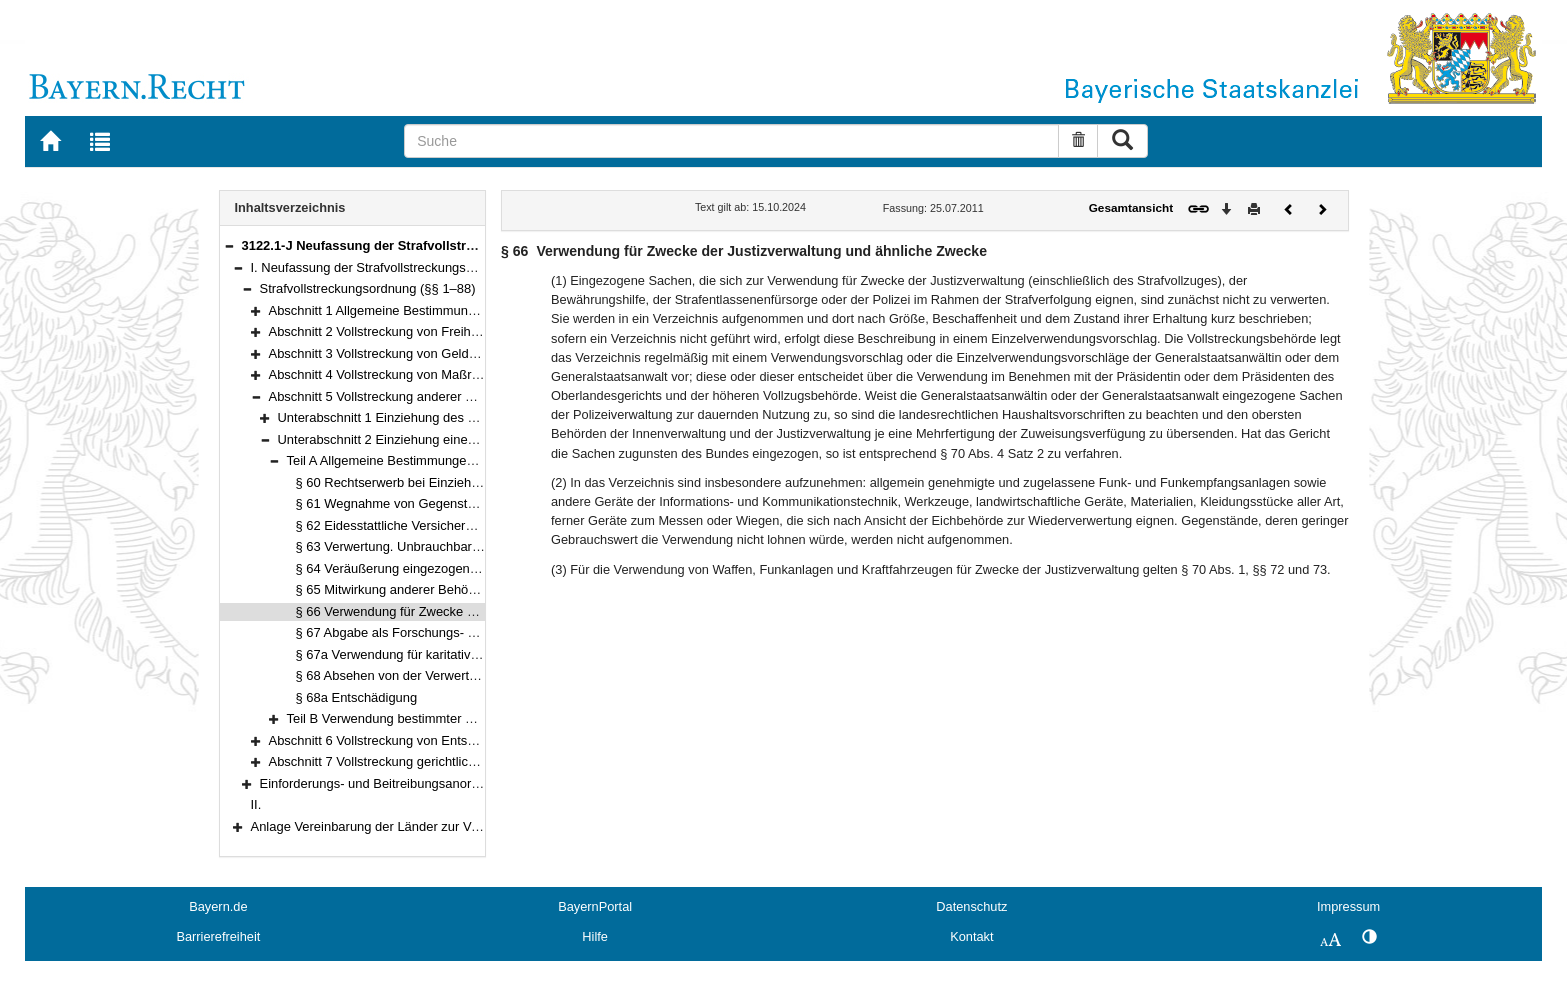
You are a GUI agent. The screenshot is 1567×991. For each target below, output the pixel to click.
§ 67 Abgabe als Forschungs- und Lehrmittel (423, 632)
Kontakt (971, 936)
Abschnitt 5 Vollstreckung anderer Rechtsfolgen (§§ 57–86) (438, 396)
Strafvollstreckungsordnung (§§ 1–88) (368, 288)
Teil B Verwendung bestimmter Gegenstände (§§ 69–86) (448, 718)
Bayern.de (218, 906)
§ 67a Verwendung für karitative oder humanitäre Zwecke (460, 654)
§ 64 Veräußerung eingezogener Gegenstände (429, 568)
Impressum (1348, 906)
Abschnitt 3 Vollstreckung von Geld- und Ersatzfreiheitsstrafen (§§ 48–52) (479, 353)
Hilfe (595, 936)
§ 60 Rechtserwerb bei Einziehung (394, 482)
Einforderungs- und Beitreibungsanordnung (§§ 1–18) (413, 783)
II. (256, 804)
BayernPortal (595, 906)
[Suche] (731, 141)
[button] (229, 245)
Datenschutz (971, 906)
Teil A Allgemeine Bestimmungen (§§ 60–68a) (417, 460)
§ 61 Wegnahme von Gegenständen (400, 503)
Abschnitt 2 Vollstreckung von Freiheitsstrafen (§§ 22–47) (433, 331)
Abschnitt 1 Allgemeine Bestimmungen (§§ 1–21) (409, 310)
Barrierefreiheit (218, 936)
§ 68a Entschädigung (357, 697)
